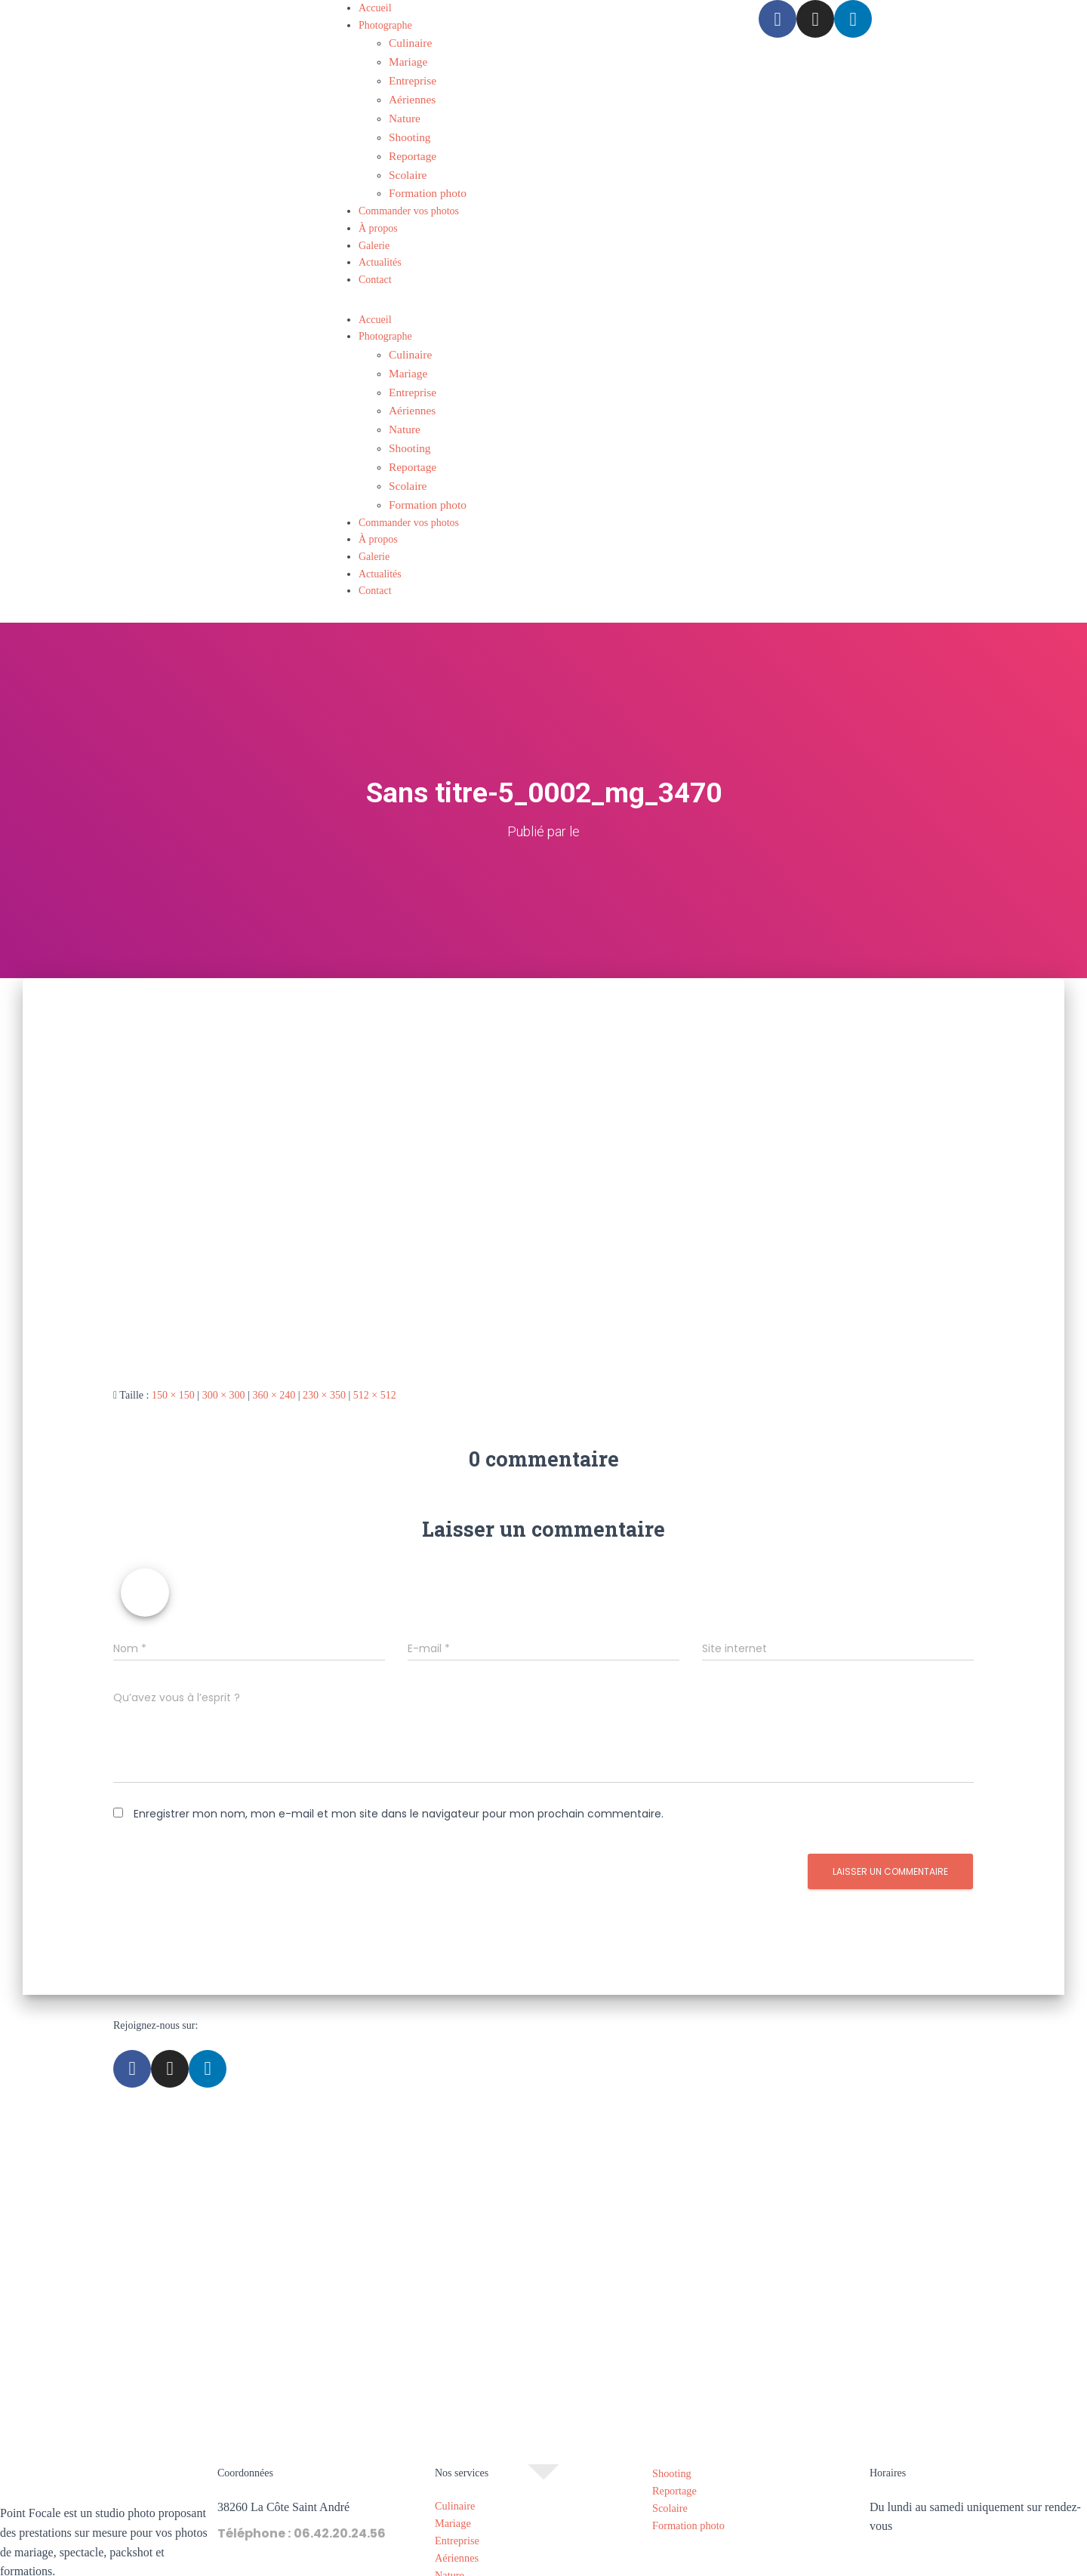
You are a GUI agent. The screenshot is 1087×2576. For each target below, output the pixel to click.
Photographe (385, 25)
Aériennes (410, 93)
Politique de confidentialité (596, 2566)
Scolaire (406, 162)
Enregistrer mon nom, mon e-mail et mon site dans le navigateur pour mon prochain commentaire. (399, 1783)
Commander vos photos (409, 196)
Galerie (374, 229)
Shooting (408, 127)
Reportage (411, 144)
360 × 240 (273, 1364)
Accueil (375, 8)
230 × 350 (324, 1364)
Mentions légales (485, 2566)
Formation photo (424, 178)
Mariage (406, 59)
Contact (375, 264)
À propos (378, 213)
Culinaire (408, 42)
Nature (403, 110)
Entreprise (411, 76)
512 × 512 (374, 1364)
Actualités (380, 247)
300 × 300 (223, 1364)
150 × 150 (173, 1364)
